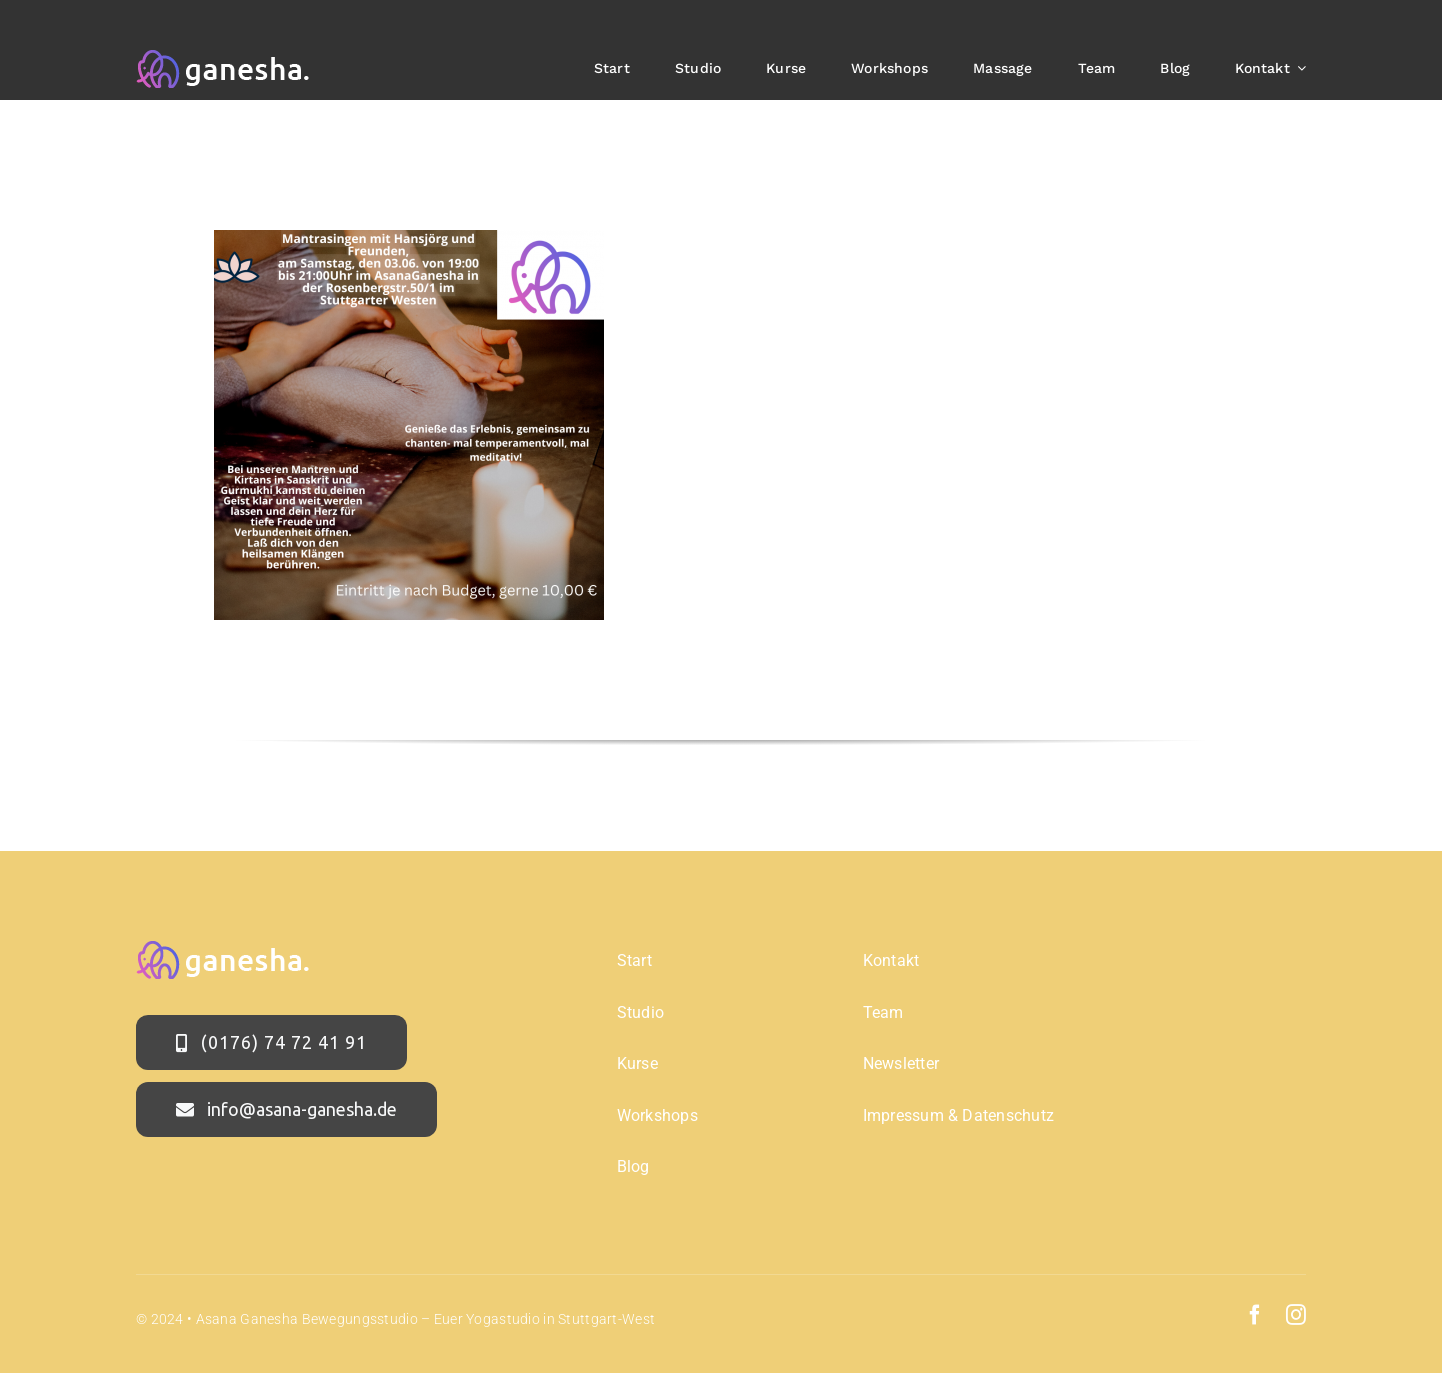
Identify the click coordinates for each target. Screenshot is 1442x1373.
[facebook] (1255, 1315)
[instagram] (1296, 1315)
